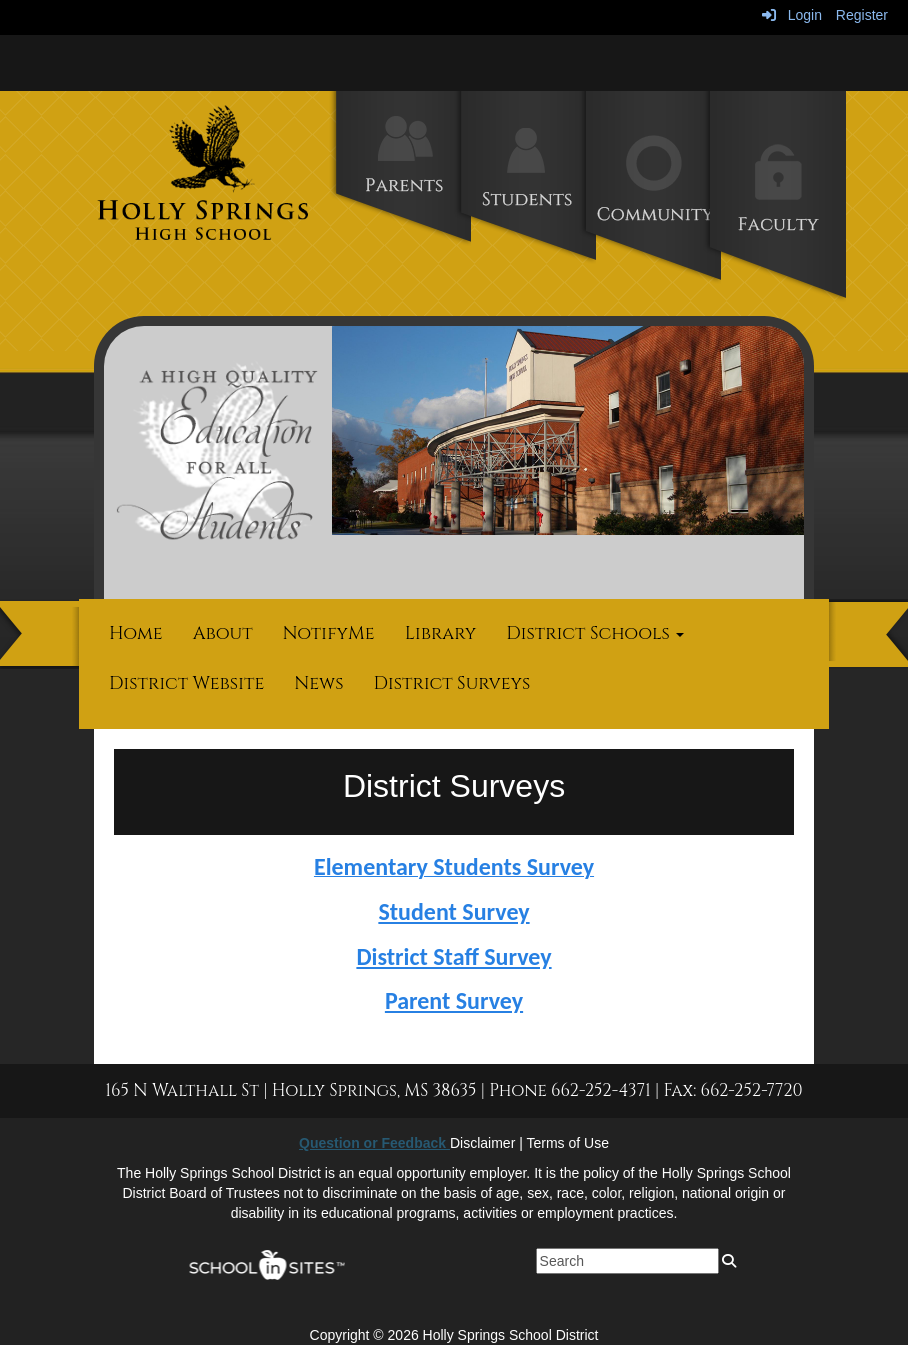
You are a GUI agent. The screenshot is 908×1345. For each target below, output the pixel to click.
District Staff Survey (453, 956)
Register (862, 15)
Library (441, 633)
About (223, 633)
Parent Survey (454, 1000)
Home (136, 633)
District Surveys (452, 683)
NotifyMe (329, 633)
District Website (186, 683)
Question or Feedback (374, 1143)
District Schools (595, 633)
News (318, 683)
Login (792, 15)
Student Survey (453, 911)
